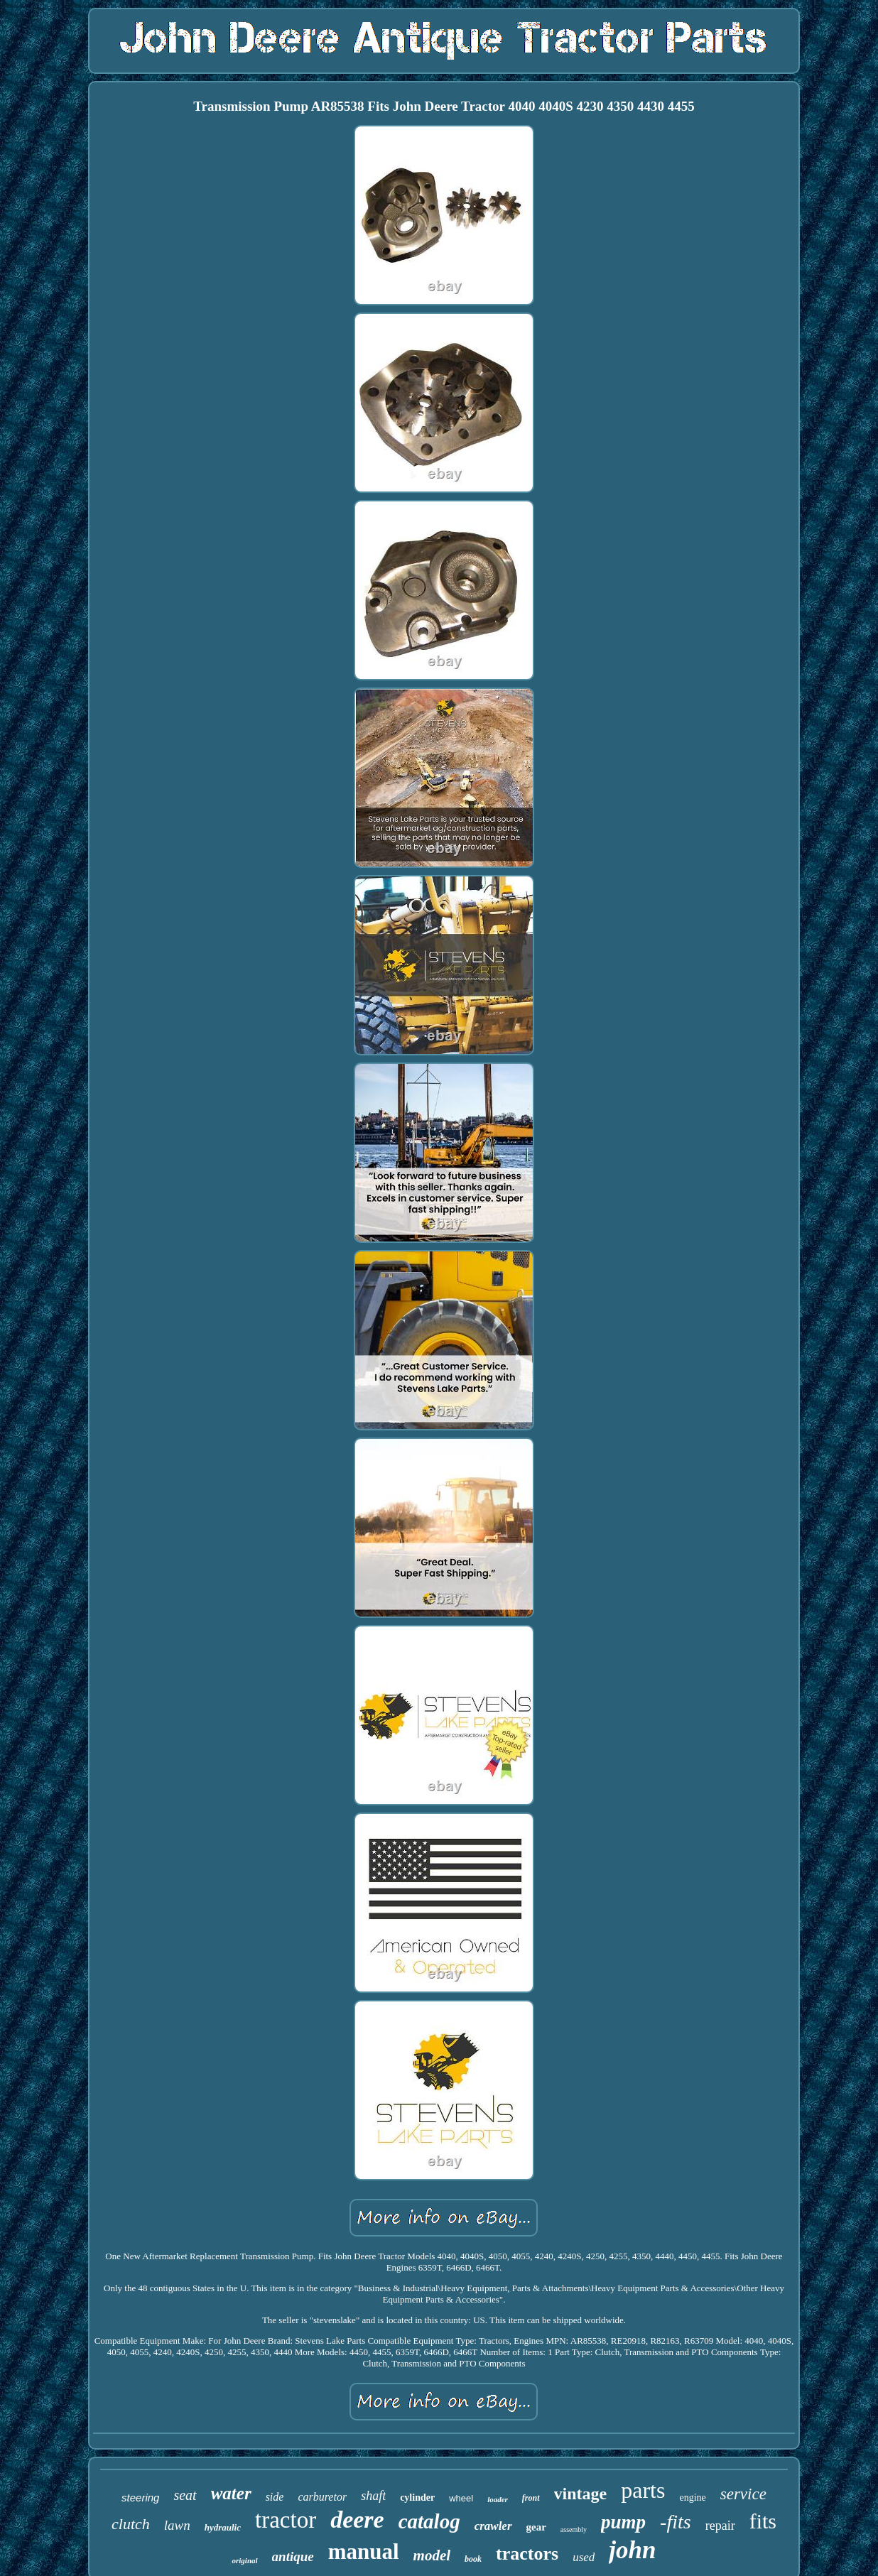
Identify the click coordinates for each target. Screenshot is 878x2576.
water (231, 2493)
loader (497, 2499)
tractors (527, 2553)
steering (140, 2497)
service (743, 2494)
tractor (285, 2520)
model (432, 2555)
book (473, 2559)
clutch (131, 2524)
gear (536, 2527)
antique (293, 2556)
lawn (177, 2525)
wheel (461, 2498)
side (275, 2497)
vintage (580, 2493)
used (584, 2557)
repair (720, 2525)
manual (363, 2551)
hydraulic (223, 2527)
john (632, 2550)
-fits (675, 2522)
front (531, 2498)
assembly (573, 2529)
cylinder (417, 2497)
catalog (429, 2521)
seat (184, 2495)
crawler (493, 2526)
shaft (373, 2496)
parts (643, 2490)
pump (623, 2522)
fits (762, 2521)
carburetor (322, 2497)
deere (357, 2519)
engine (692, 2497)
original (244, 2560)
